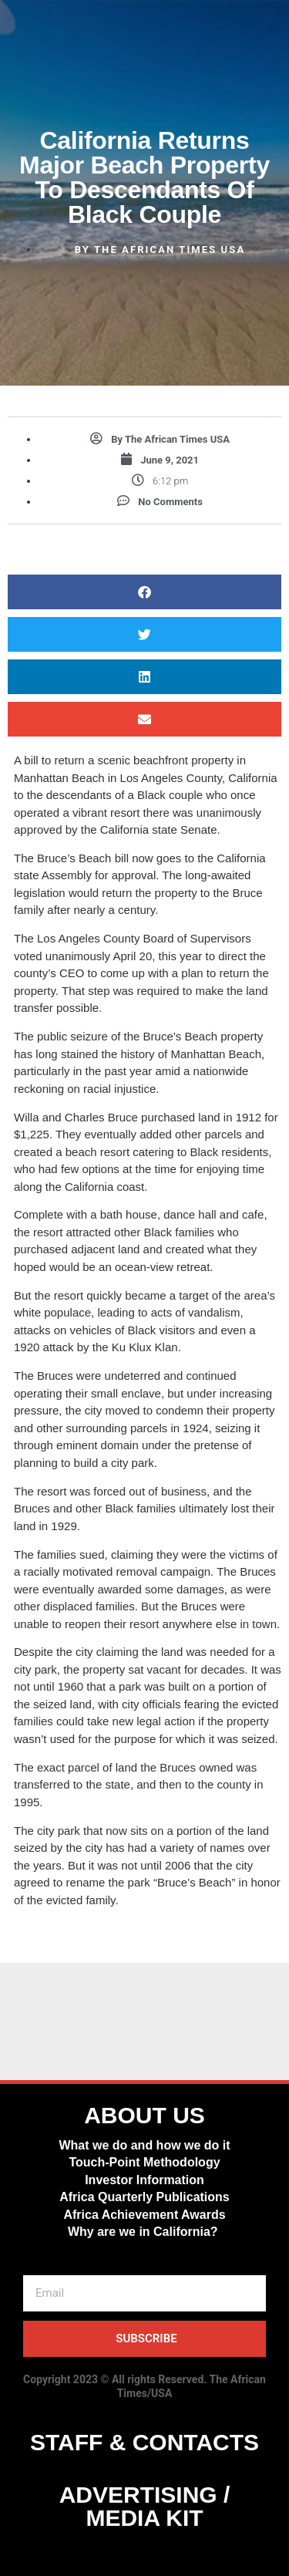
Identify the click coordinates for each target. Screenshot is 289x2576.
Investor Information (144, 2180)
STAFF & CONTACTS (144, 2442)
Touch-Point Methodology (144, 2162)
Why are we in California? (144, 2231)
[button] (144, 592)
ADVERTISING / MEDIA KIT (144, 2506)
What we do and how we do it (144, 2145)
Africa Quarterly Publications (144, 2196)
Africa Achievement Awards (144, 2214)
